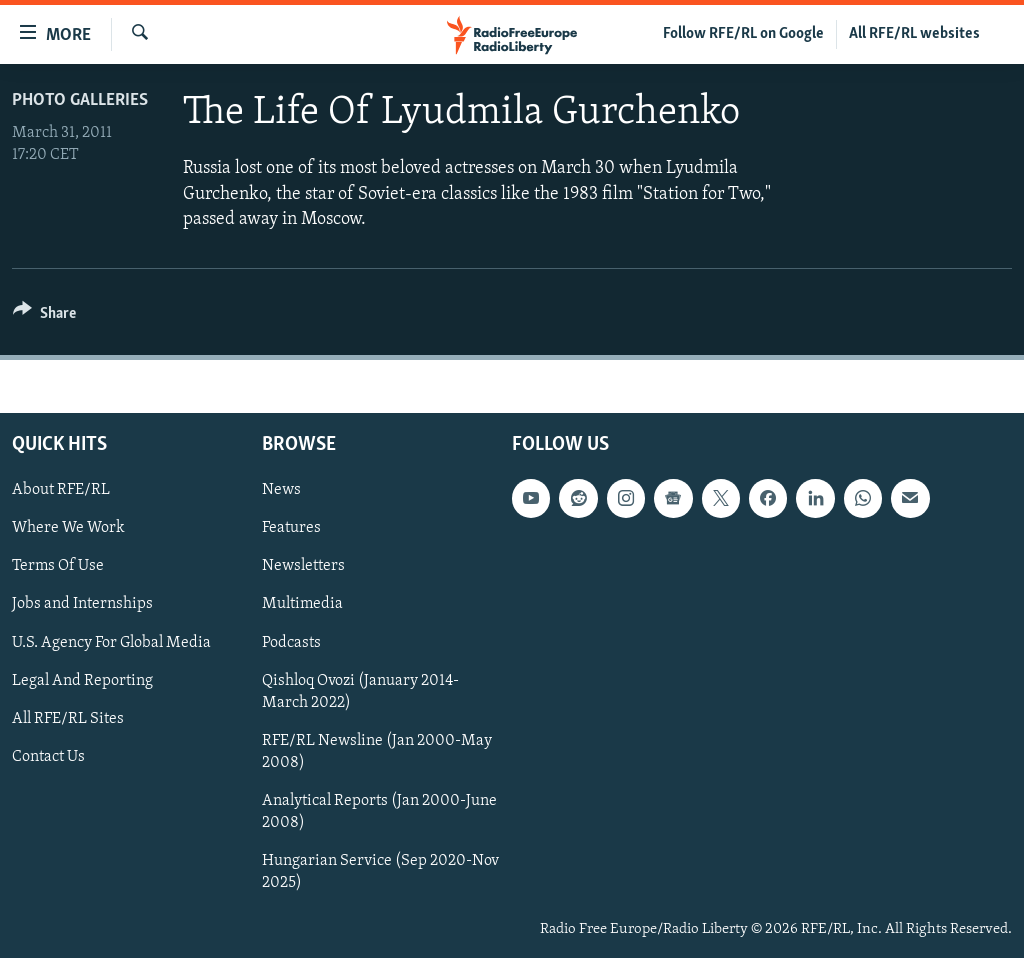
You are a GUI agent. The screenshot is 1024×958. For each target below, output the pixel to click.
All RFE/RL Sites (68, 719)
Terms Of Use (58, 566)
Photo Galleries (80, 100)
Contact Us (48, 757)
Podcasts (291, 642)
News (281, 490)
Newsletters (303, 566)
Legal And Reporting (82, 681)
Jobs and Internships (82, 604)
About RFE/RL (61, 490)
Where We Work (68, 528)
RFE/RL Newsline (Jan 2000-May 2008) (377, 752)
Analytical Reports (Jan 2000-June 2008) (379, 812)
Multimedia (302, 604)
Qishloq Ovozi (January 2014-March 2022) (360, 692)
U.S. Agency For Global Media (111, 642)
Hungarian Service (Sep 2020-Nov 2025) (380, 872)
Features (291, 528)
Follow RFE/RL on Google (743, 34)
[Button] (44, 316)
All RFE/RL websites (914, 34)
